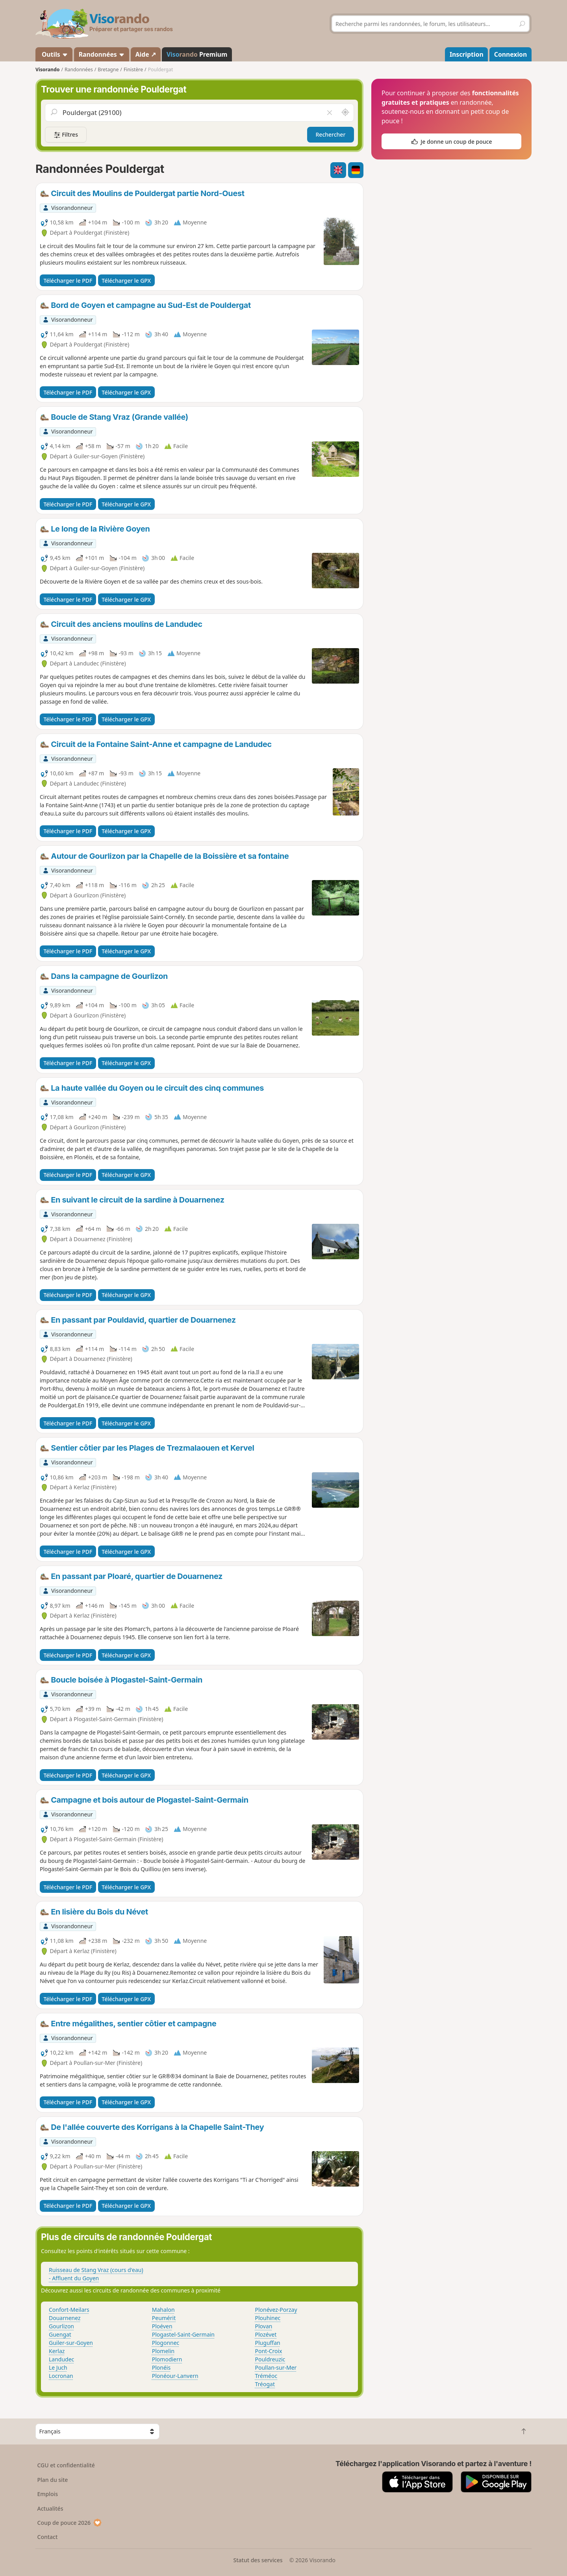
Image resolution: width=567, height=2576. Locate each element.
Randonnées (102, 54)
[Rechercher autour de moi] (345, 112)
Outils (54, 54)
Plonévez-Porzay (276, 2309)
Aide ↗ (145, 54)
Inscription (467, 54)
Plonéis (161, 2367)
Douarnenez (65, 2318)
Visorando (47, 69)
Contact (47, 2537)
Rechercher (331, 134)
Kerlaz (57, 2351)
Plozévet (266, 2334)
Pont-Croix (268, 2351)
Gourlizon (61, 2326)
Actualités (50, 2508)
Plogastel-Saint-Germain (183, 2334)
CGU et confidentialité (66, 2465)
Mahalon (163, 2309)
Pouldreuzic (270, 2359)
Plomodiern (167, 2359)
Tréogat (265, 2384)
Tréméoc (266, 2376)
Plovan (263, 2326)
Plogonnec (166, 2342)
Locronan (61, 2376)
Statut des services (257, 2560)
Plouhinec (268, 2318)
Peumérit (164, 2318)
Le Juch (58, 2367)
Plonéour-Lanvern (175, 2376)
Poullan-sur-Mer (276, 2367)
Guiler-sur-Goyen (71, 2342)
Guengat (60, 2334)
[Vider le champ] (329, 112)
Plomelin (163, 2351)
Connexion (510, 54)
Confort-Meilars (69, 2309)
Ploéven (162, 2326)
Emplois (47, 2494)
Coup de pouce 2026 (69, 2523)
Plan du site (52, 2479)
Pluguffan (267, 2342)
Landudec (61, 2359)
